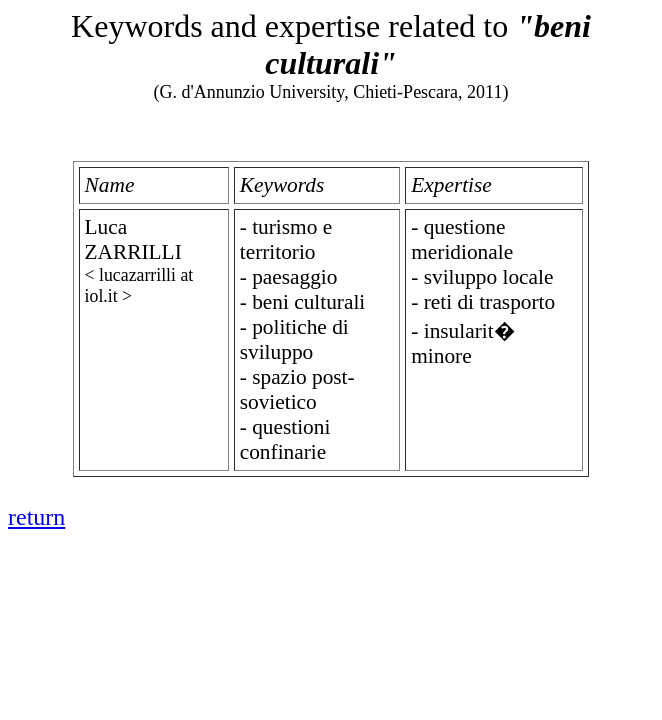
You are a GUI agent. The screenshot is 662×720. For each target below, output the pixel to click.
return (36, 517)
